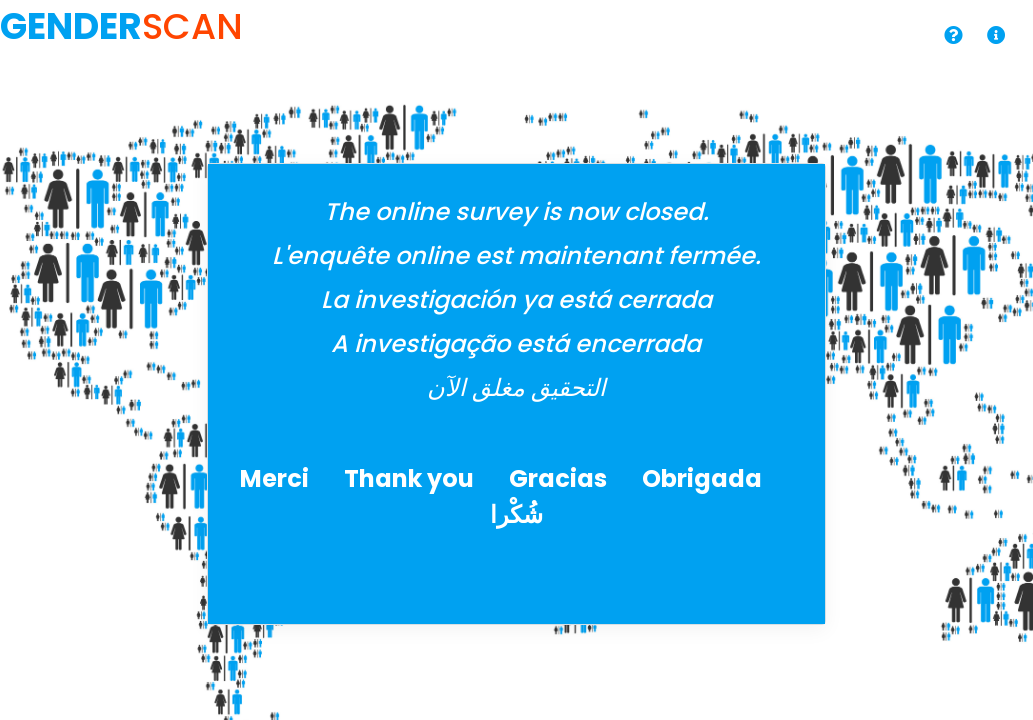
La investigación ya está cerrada (516, 299)
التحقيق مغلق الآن (516, 387)
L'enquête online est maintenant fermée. (516, 255)
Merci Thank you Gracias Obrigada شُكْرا (516, 496)
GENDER (71, 26)
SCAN (192, 26)
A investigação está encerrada (516, 343)
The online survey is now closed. (516, 211)
